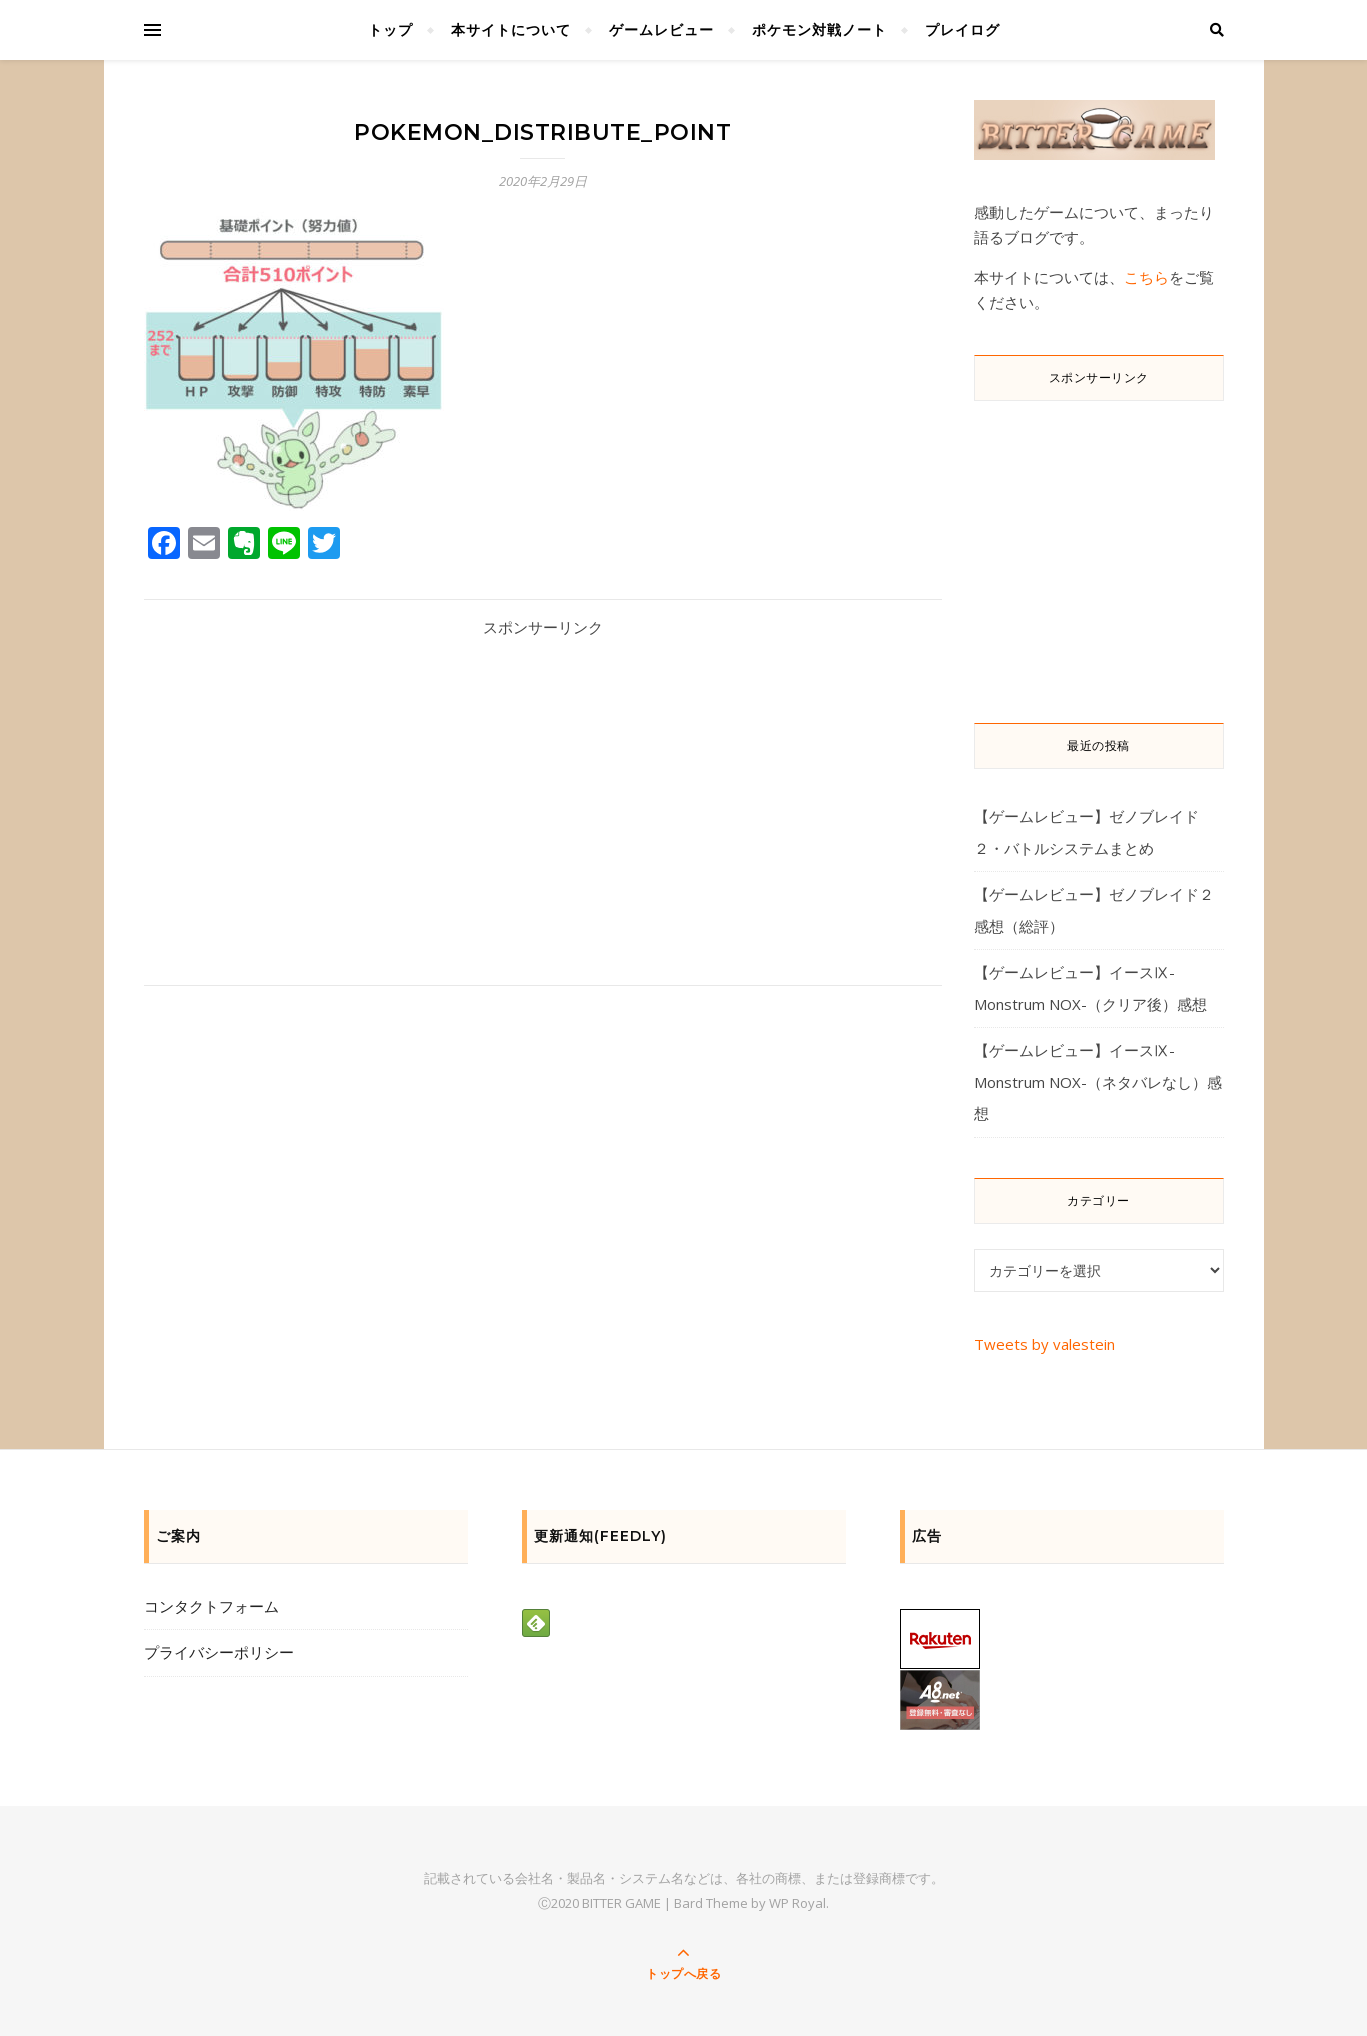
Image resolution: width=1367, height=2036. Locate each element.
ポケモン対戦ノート (819, 29)
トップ (390, 29)
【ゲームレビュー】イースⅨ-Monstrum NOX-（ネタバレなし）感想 (1098, 1081)
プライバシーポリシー (219, 1652)
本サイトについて (511, 29)
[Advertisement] (543, 795)
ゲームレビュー (661, 29)
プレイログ (962, 29)
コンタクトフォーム (211, 1606)
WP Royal (797, 1903)
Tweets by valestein (1044, 1344)
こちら (1146, 277)
